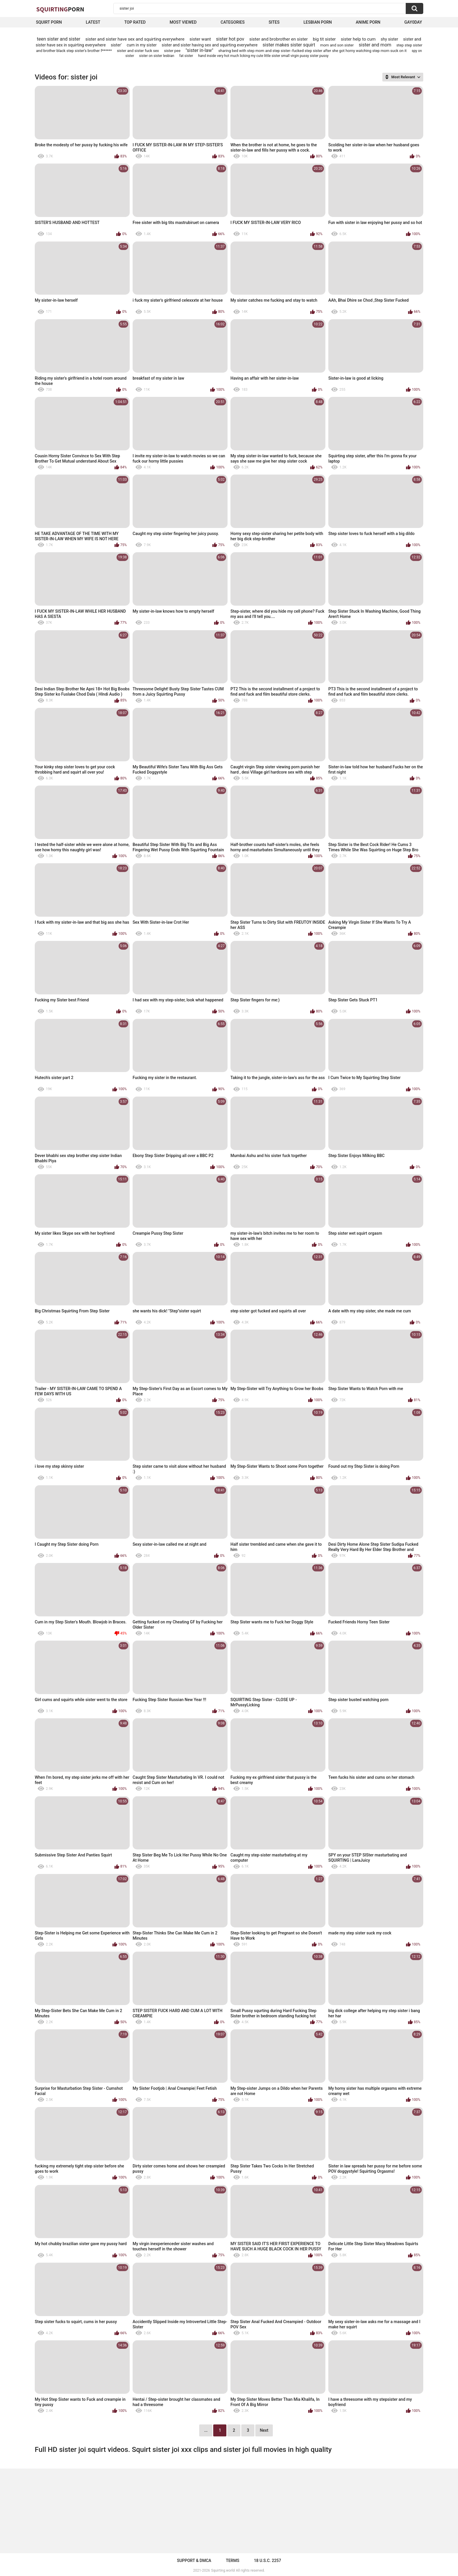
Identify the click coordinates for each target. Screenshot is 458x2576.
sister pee (172, 50)
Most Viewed (183, 22)
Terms (232, 2560)
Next (264, 2430)
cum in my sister (142, 45)
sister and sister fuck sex (138, 50)
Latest (93, 22)
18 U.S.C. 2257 (267, 2560)
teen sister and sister (58, 39)
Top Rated (134, 22)
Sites (274, 22)
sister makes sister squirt (289, 45)
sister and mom (375, 45)
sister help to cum (358, 39)
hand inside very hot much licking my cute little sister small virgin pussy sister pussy (263, 56)
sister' (116, 45)
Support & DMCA (194, 2560)
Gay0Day (413, 22)
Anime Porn (368, 22)
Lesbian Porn (317, 22)
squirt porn (49, 22)
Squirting (60, 9)
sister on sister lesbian (156, 56)
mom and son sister (337, 45)
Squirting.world (223, 2570)
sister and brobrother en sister (278, 39)
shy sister (389, 39)
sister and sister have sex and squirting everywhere (134, 39)
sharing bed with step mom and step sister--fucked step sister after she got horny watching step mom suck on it (312, 50)
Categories (232, 22)
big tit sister (324, 39)
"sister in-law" (199, 50)
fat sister (186, 56)
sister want (200, 39)
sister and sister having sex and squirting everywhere (210, 45)
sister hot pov (230, 39)
